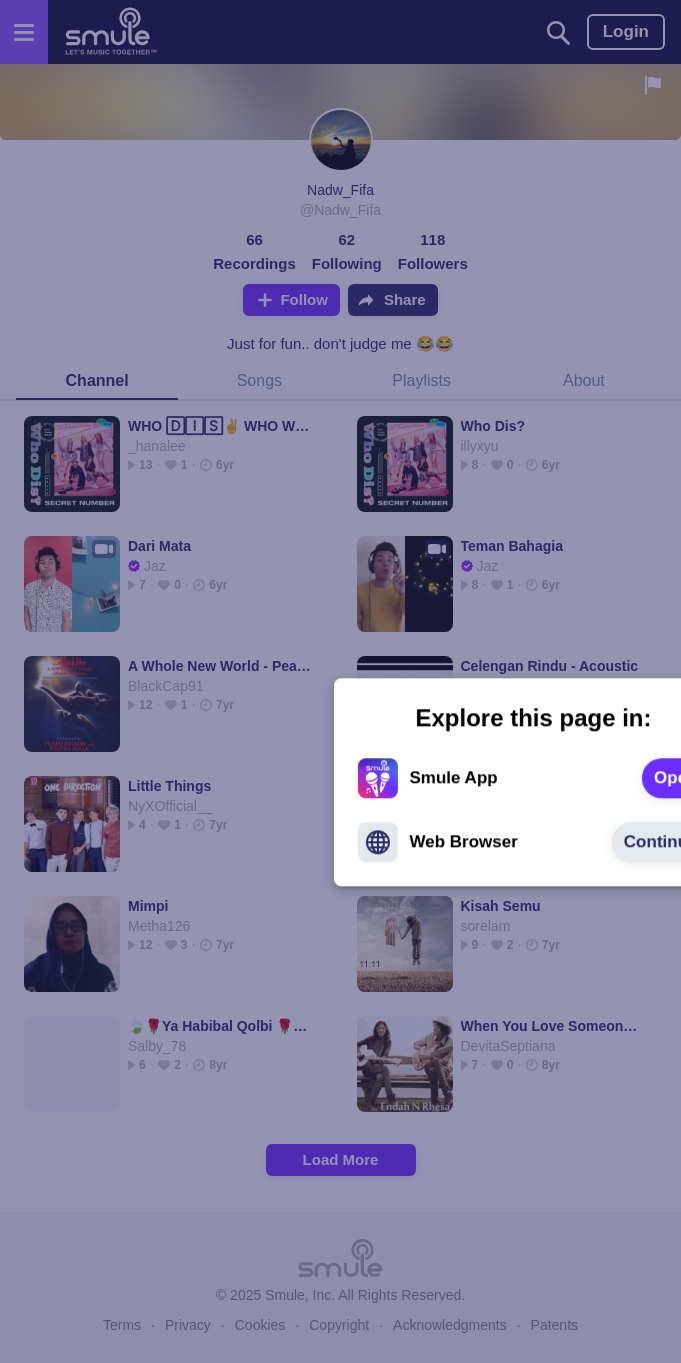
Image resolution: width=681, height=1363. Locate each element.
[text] (482, 678)
